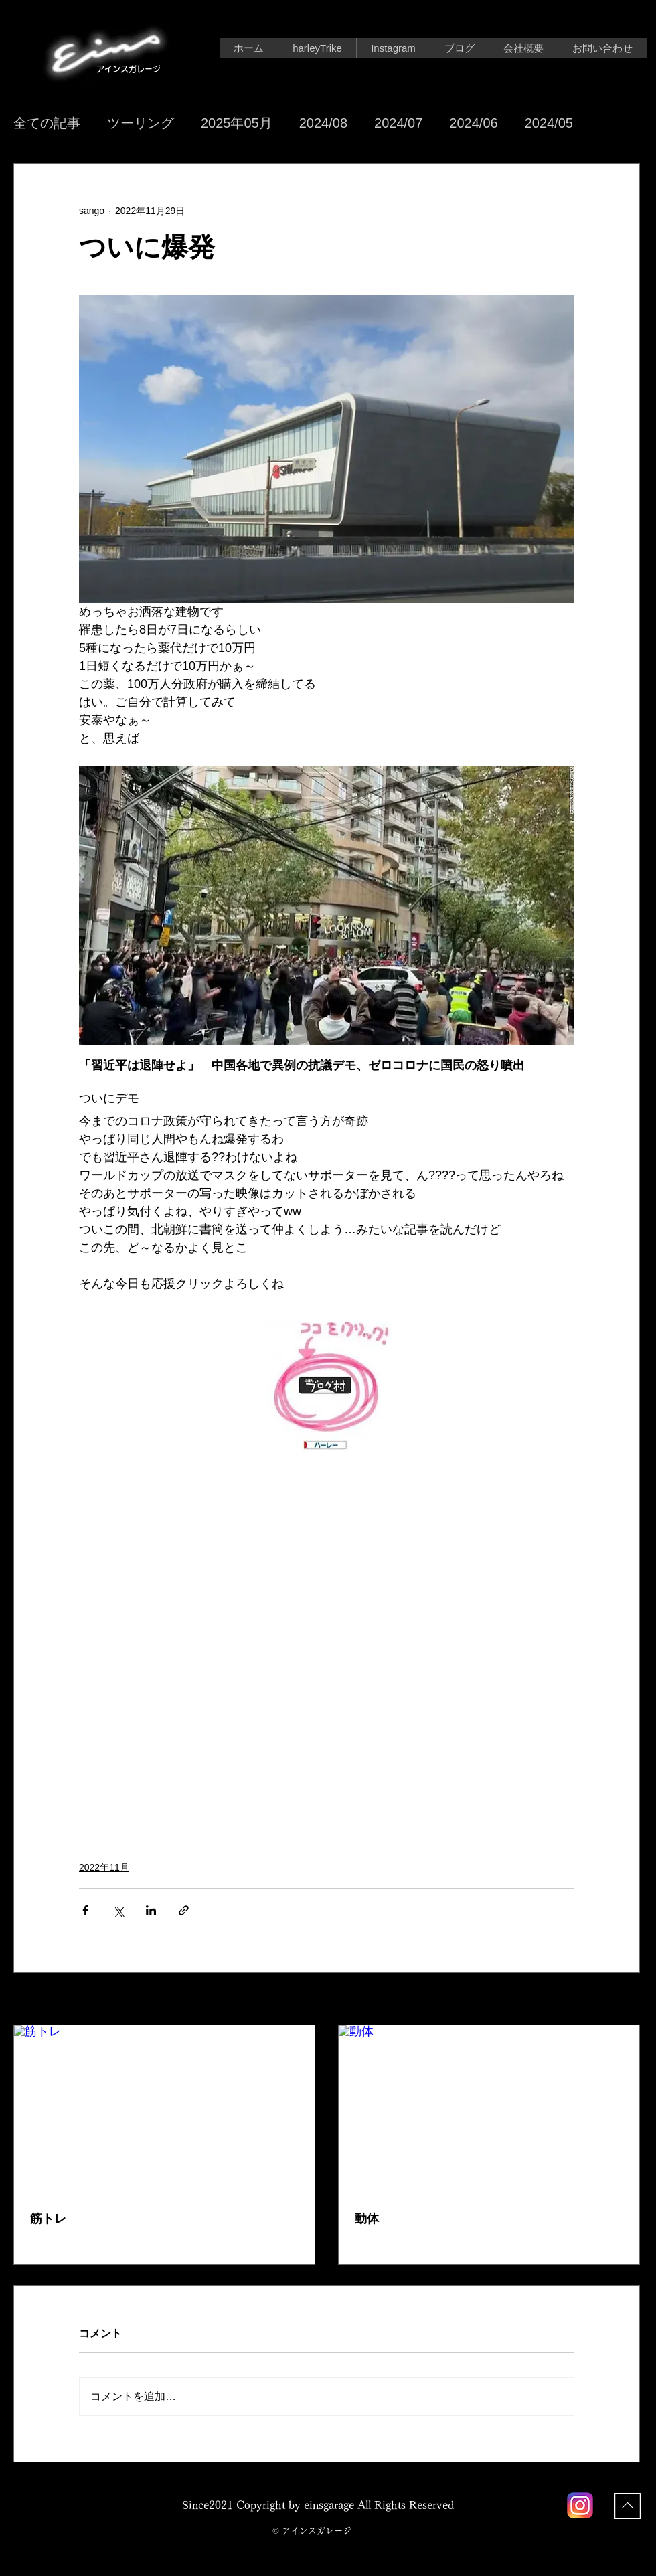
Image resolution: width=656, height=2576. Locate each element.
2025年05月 (236, 123)
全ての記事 (46, 123)
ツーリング (140, 123)
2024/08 (323, 123)
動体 (367, 2218)
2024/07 (398, 123)
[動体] (489, 2110)
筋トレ (48, 2218)
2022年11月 (104, 1867)
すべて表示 (616, 1999)
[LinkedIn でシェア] (151, 1910)
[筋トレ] (164, 2110)
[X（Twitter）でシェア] (118, 1910)
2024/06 (473, 123)
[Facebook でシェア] (85, 1910)
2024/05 (549, 123)
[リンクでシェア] (183, 1910)
